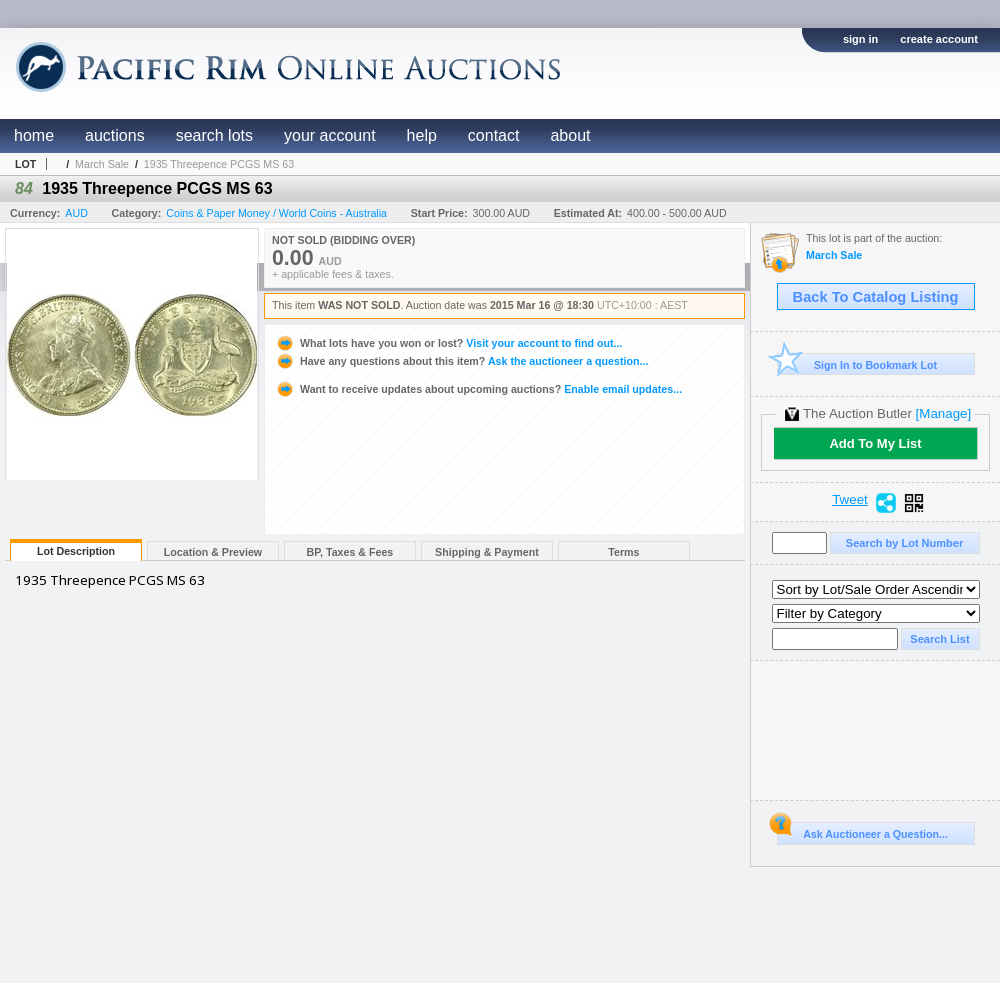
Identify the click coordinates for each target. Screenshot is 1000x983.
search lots (214, 135)
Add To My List (875, 443)
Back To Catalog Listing (876, 297)
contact (494, 135)
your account (330, 135)
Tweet (850, 500)
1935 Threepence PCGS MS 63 (219, 164)
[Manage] (943, 413)
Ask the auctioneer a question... (461, 361)
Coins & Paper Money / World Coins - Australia (276, 213)
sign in (860, 39)
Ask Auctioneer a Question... (862, 831)
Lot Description (76, 551)
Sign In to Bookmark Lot (857, 364)
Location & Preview (213, 552)
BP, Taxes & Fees (350, 552)
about (570, 135)
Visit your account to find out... (448, 343)
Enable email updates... (478, 389)
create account (939, 39)
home (34, 135)
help (422, 135)
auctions (115, 135)
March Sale (102, 164)
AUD (76, 213)
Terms (623, 552)
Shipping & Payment (487, 552)
